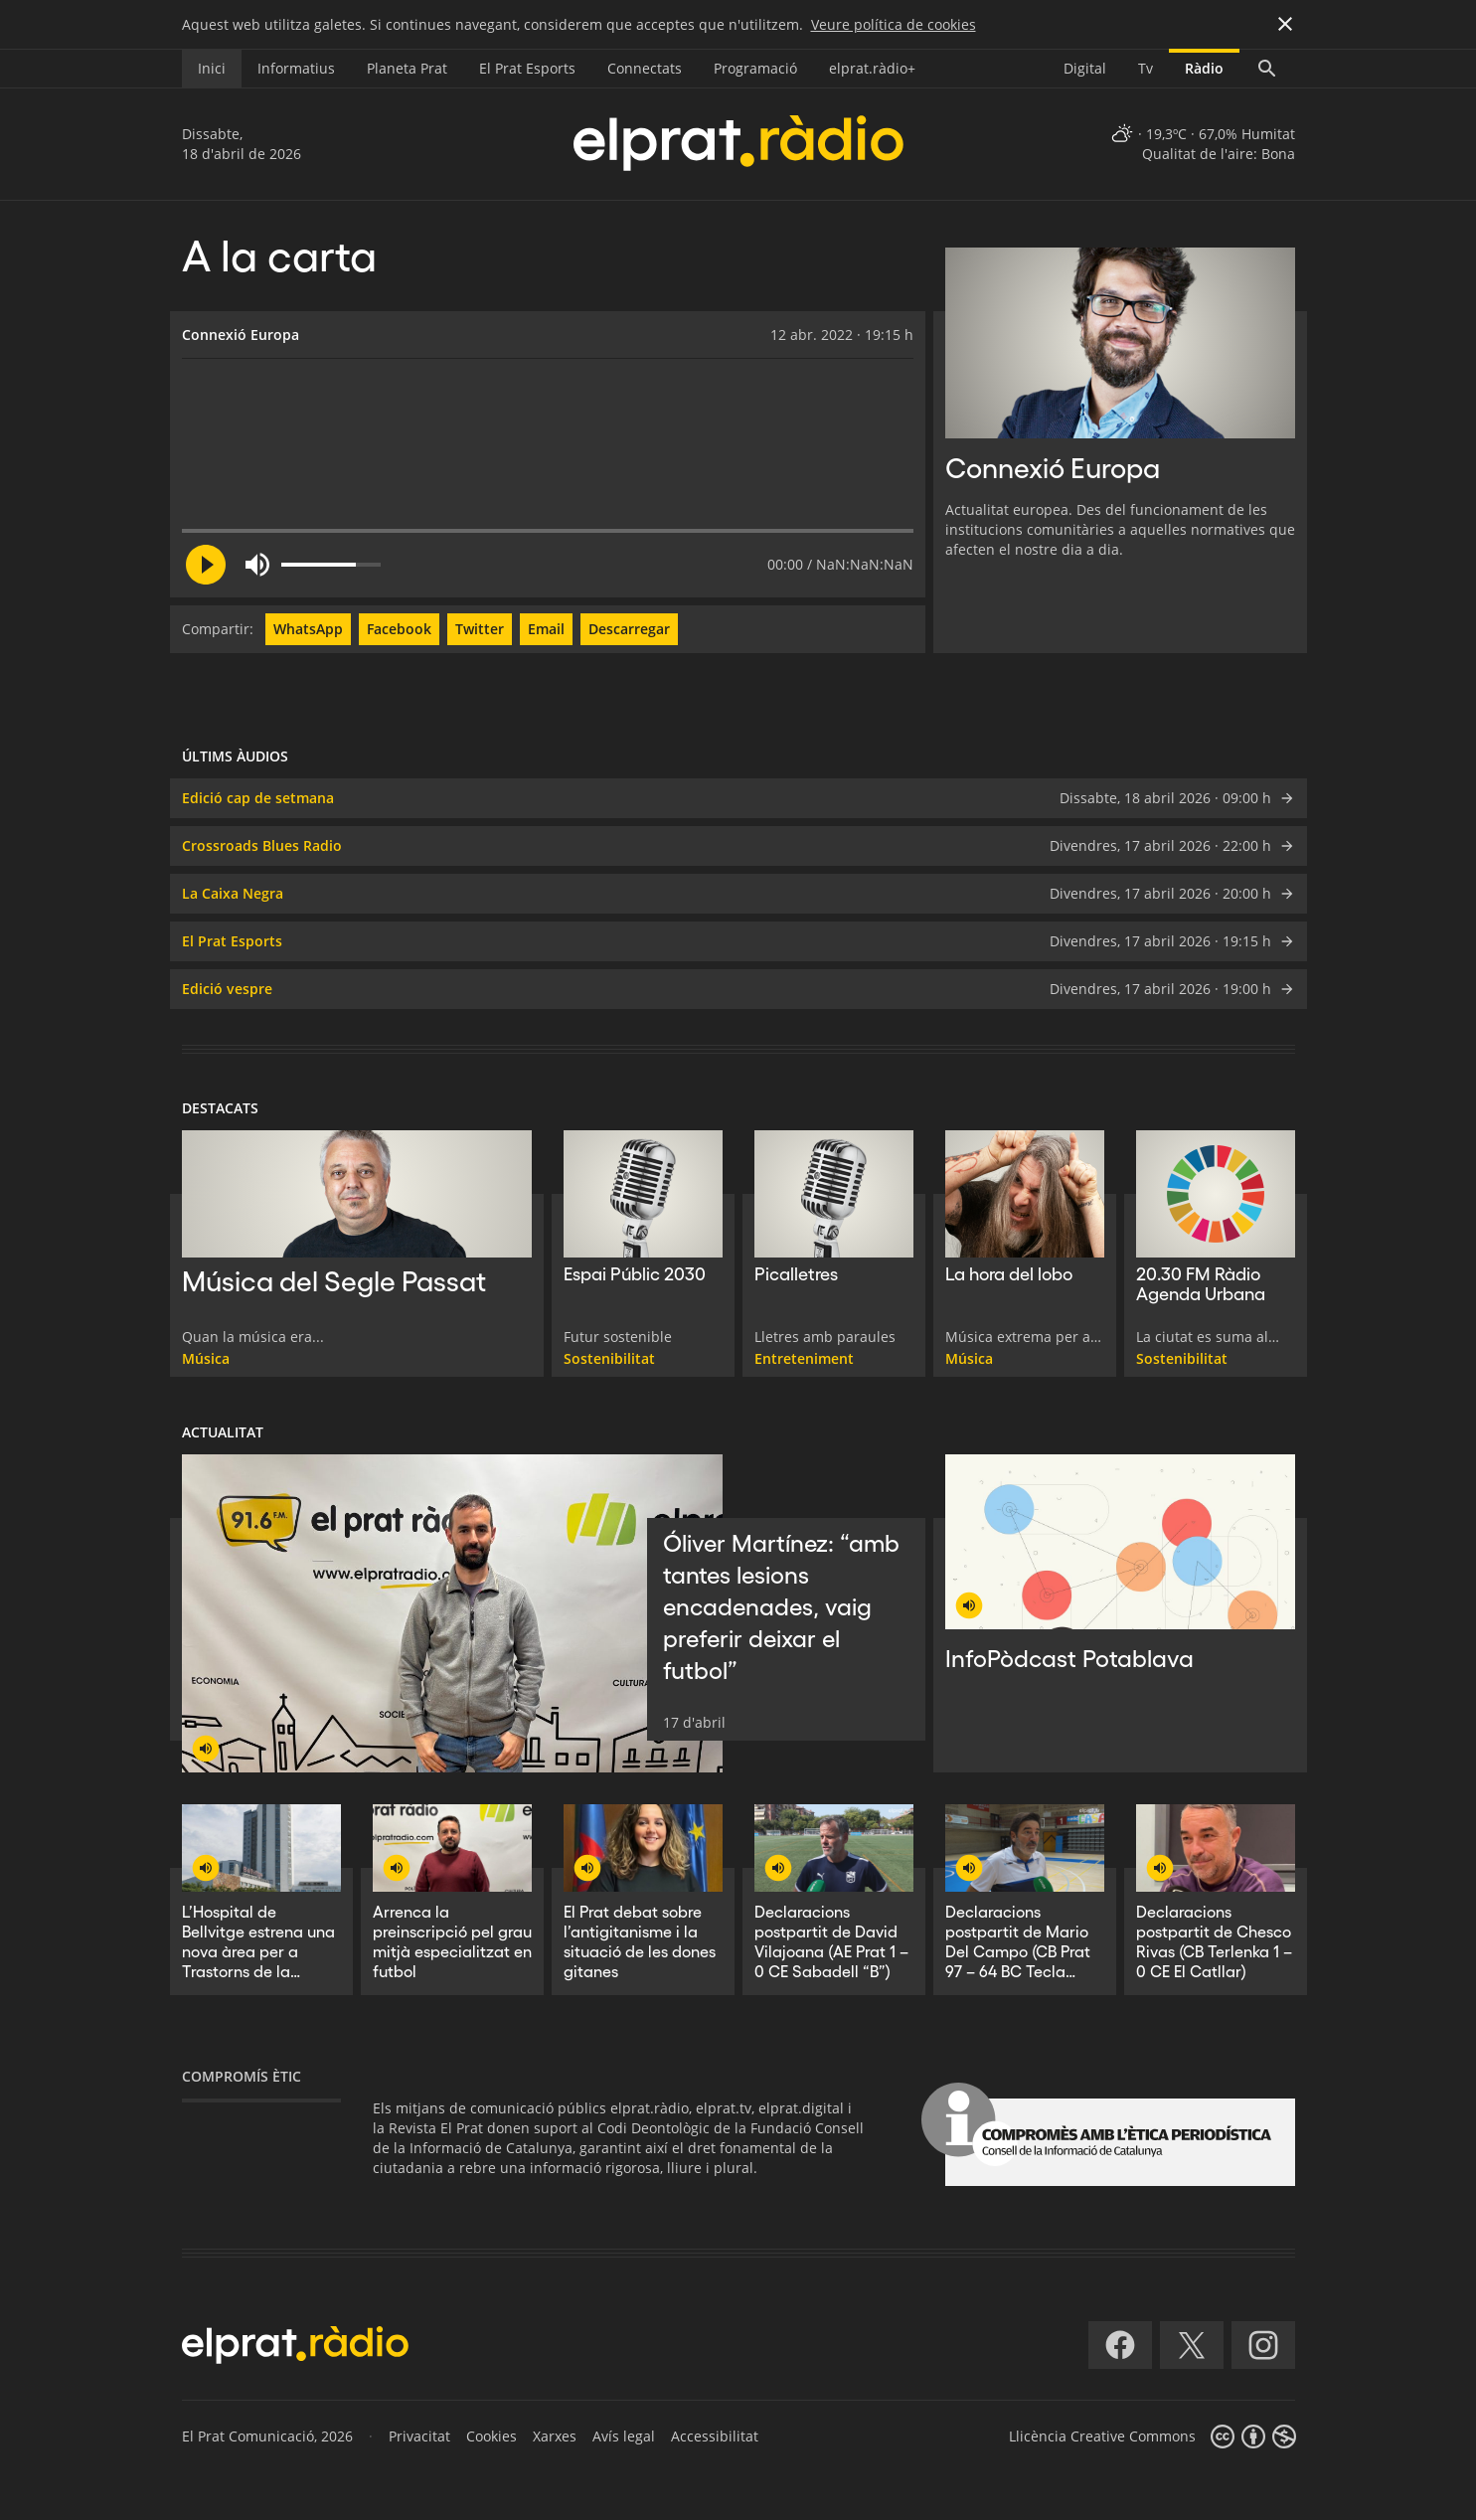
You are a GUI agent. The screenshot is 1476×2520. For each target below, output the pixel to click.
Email (546, 628)
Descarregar (629, 628)
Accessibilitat (714, 2436)
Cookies (491, 2436)
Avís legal (623, 2436)
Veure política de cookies (893, 24)
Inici (212, 68)
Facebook (399, 628)
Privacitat (419, 2436)
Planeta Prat (407, 68)
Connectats (644, 68)
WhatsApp (308, 628)
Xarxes (554, 2436)
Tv (1145, 68)
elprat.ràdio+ (872, 68)
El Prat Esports (527, 68)
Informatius (296, 68)
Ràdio (1204, 68)
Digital (1085, 68)
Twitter (479, 628)
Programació (755, 68)
